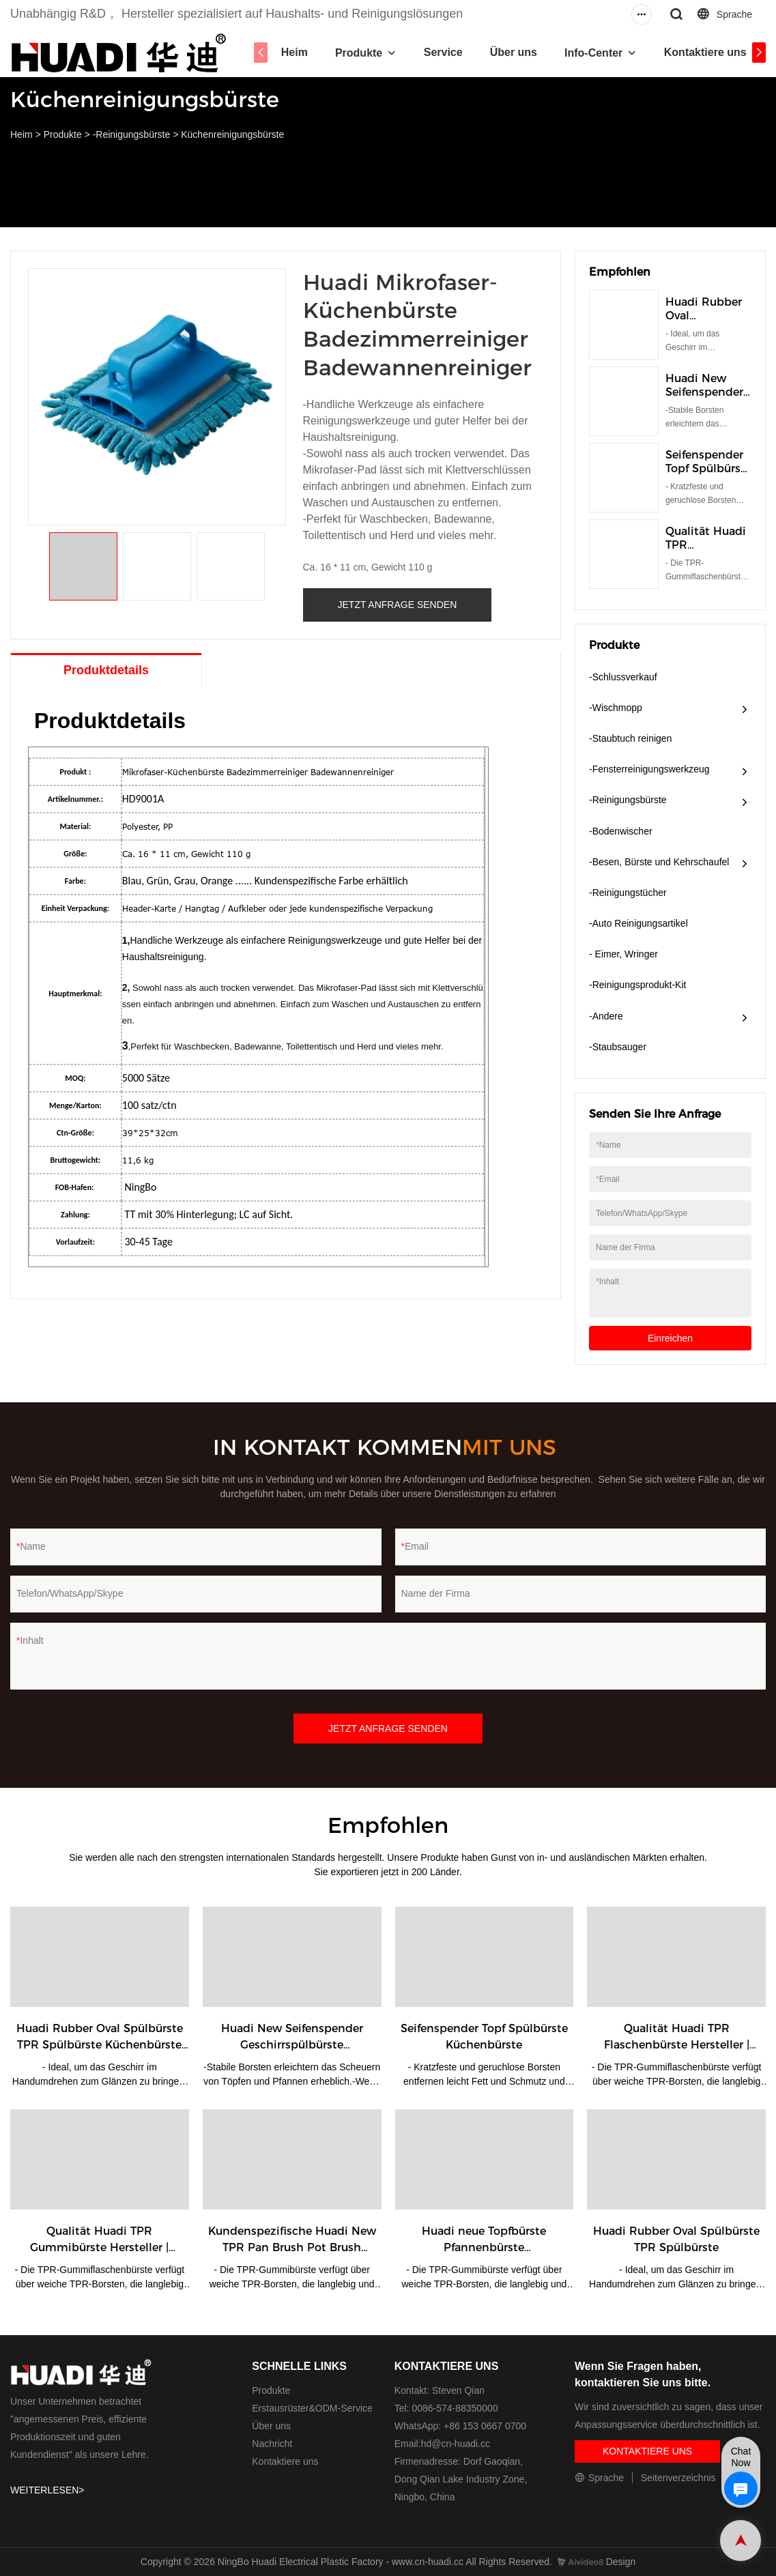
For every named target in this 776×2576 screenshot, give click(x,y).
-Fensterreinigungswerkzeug (649, 769)
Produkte (364, 53)
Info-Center (599, 53)
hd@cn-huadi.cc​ (455, 2443)
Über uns (519, 52)
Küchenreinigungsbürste (232, 134)
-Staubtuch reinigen (630, 738)
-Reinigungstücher (628, 892)
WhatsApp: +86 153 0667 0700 (460, 2425)
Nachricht (272, 2443)
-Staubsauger (617, 1046)
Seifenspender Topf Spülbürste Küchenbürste (708, 468)
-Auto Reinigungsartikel (638, 923)
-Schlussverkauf (623, 676)
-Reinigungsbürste (132, 134)
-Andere (606, 1016)
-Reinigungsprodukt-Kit (637, 984)
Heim (300, 52)
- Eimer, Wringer (623, 954)
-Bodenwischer (620, 831)
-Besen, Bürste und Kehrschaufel (659, 861)
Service (448, 52)
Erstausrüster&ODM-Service (312, 2408)
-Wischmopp (615, 707)
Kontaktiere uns (711, 52)
